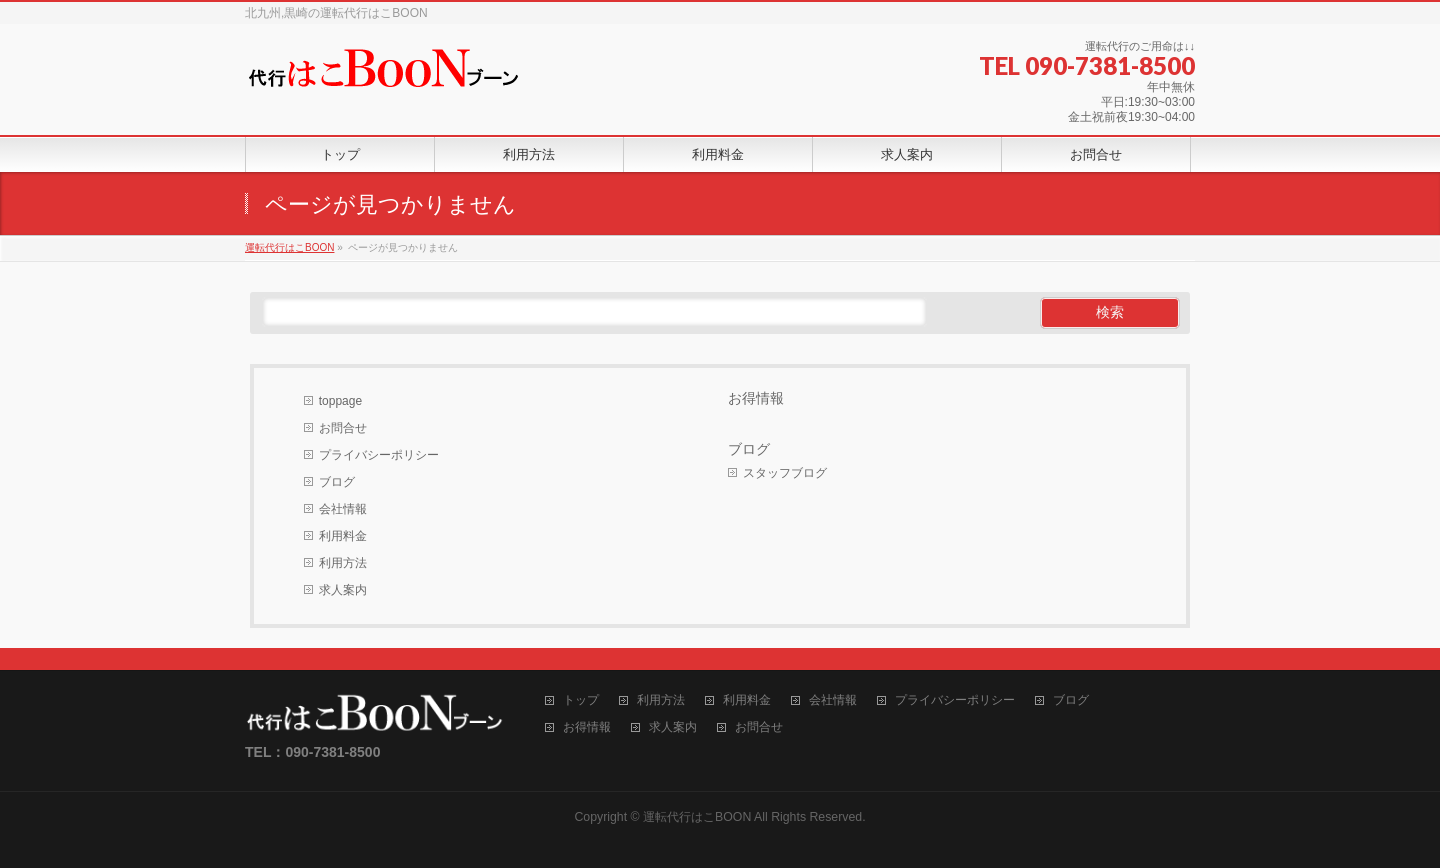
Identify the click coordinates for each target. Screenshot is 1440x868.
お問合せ (343, 428)
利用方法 (343, 563)
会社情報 (343, 509)
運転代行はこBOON (697, 817)
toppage (340, 401)
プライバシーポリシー (379, 455)
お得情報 (756, 398)
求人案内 (343, 590)
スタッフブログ (785, 473)
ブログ (337, 482)
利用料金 (343, 536)
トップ (581, 700)
